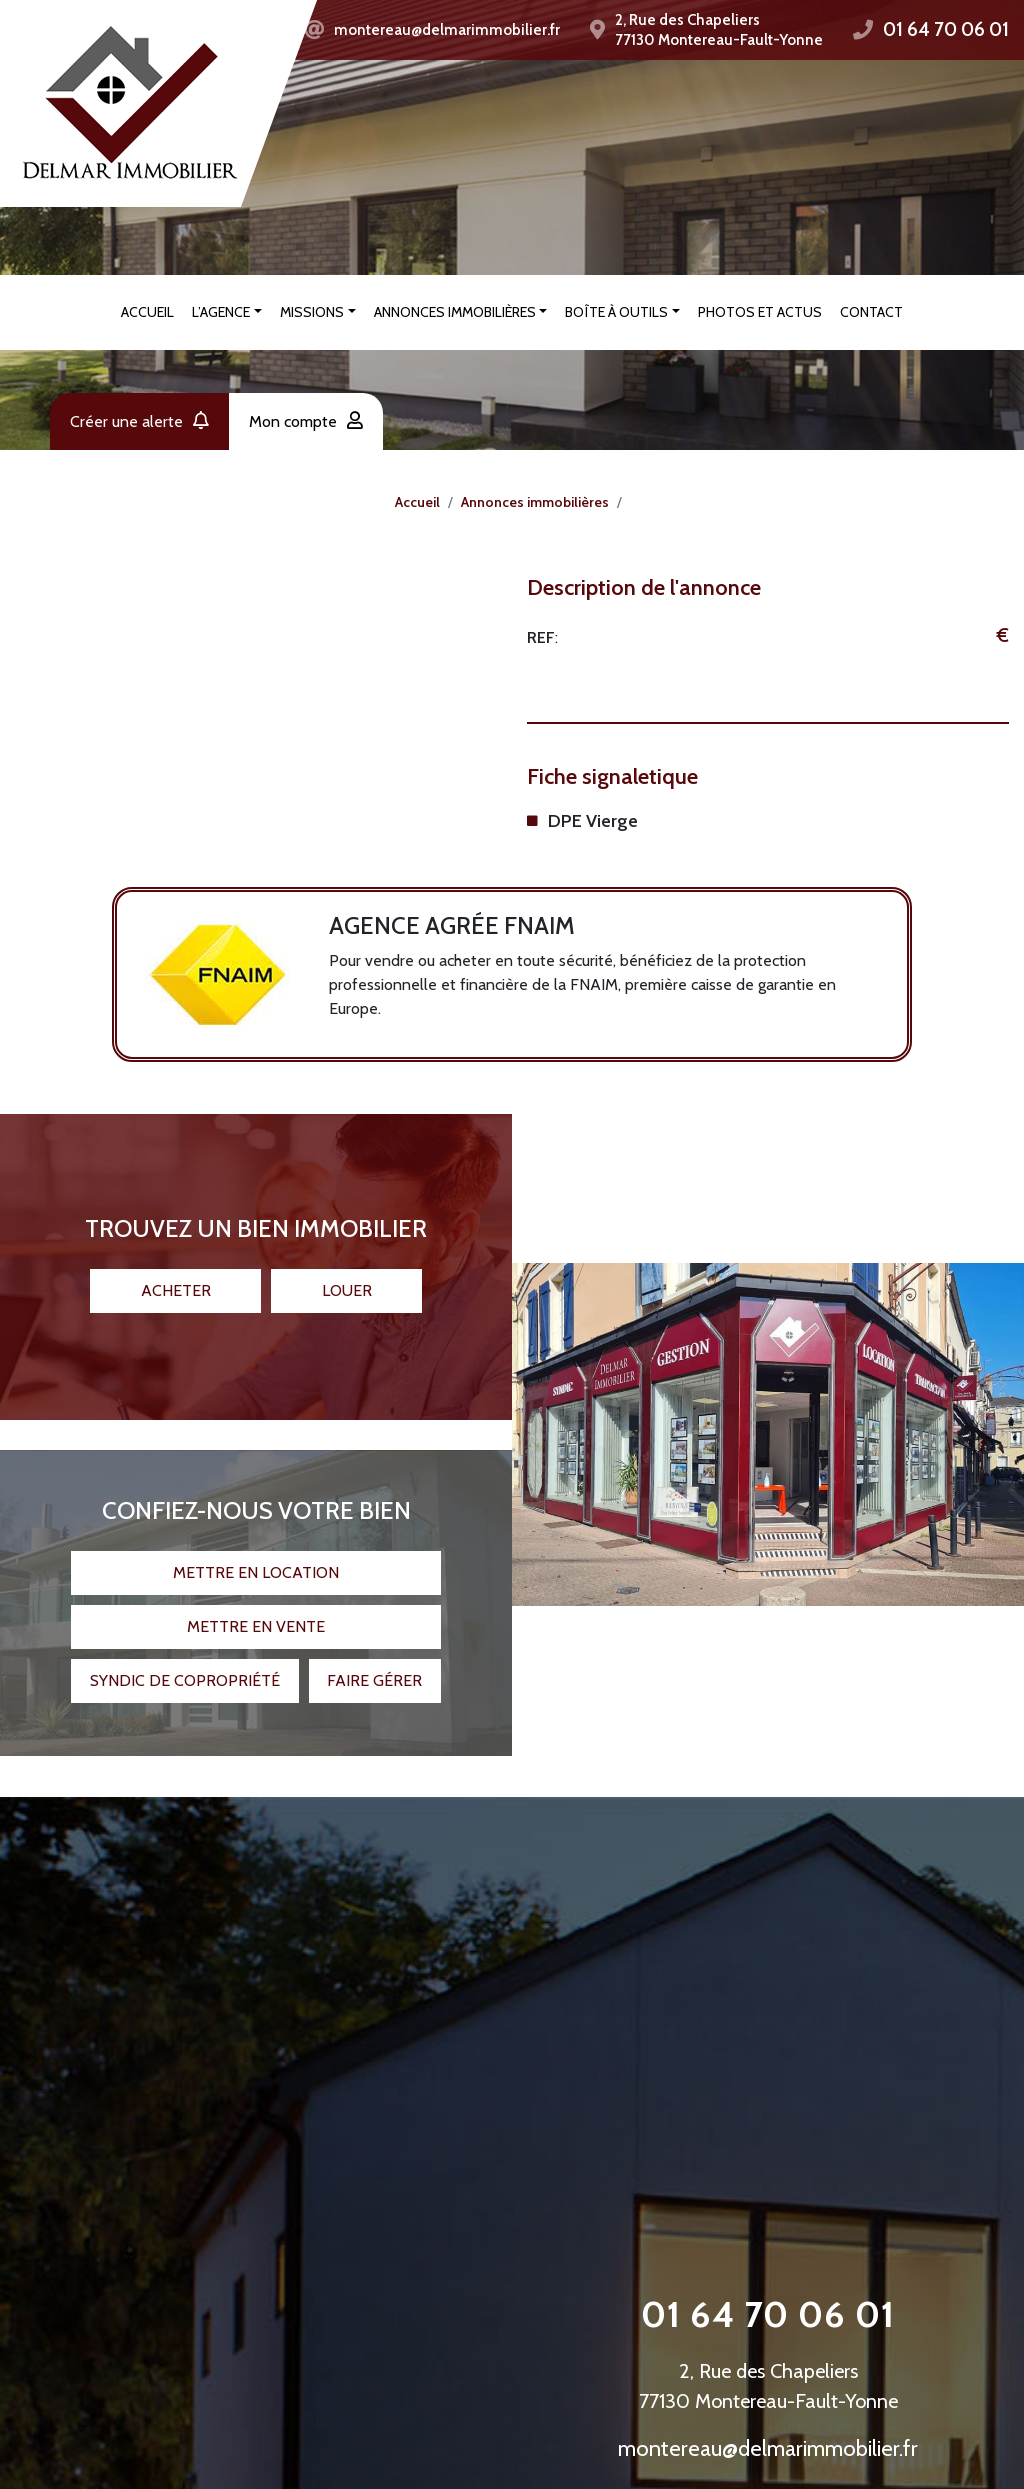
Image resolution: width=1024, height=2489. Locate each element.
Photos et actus (760, 312)
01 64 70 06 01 (946, 29)
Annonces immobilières (455, 312)
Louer (347, 1278)
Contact (871, 312)
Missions (312, 312)
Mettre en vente (256, 1614)
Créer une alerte (139, 421)
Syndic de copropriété (185, 1668)
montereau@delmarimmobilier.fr (447, 30)
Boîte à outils (616, 312)
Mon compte (306, 421)
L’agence (221, 312)
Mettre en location (256, 1560)
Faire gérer (374, 1668)
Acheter (176, 1278)
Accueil (147, 312)
